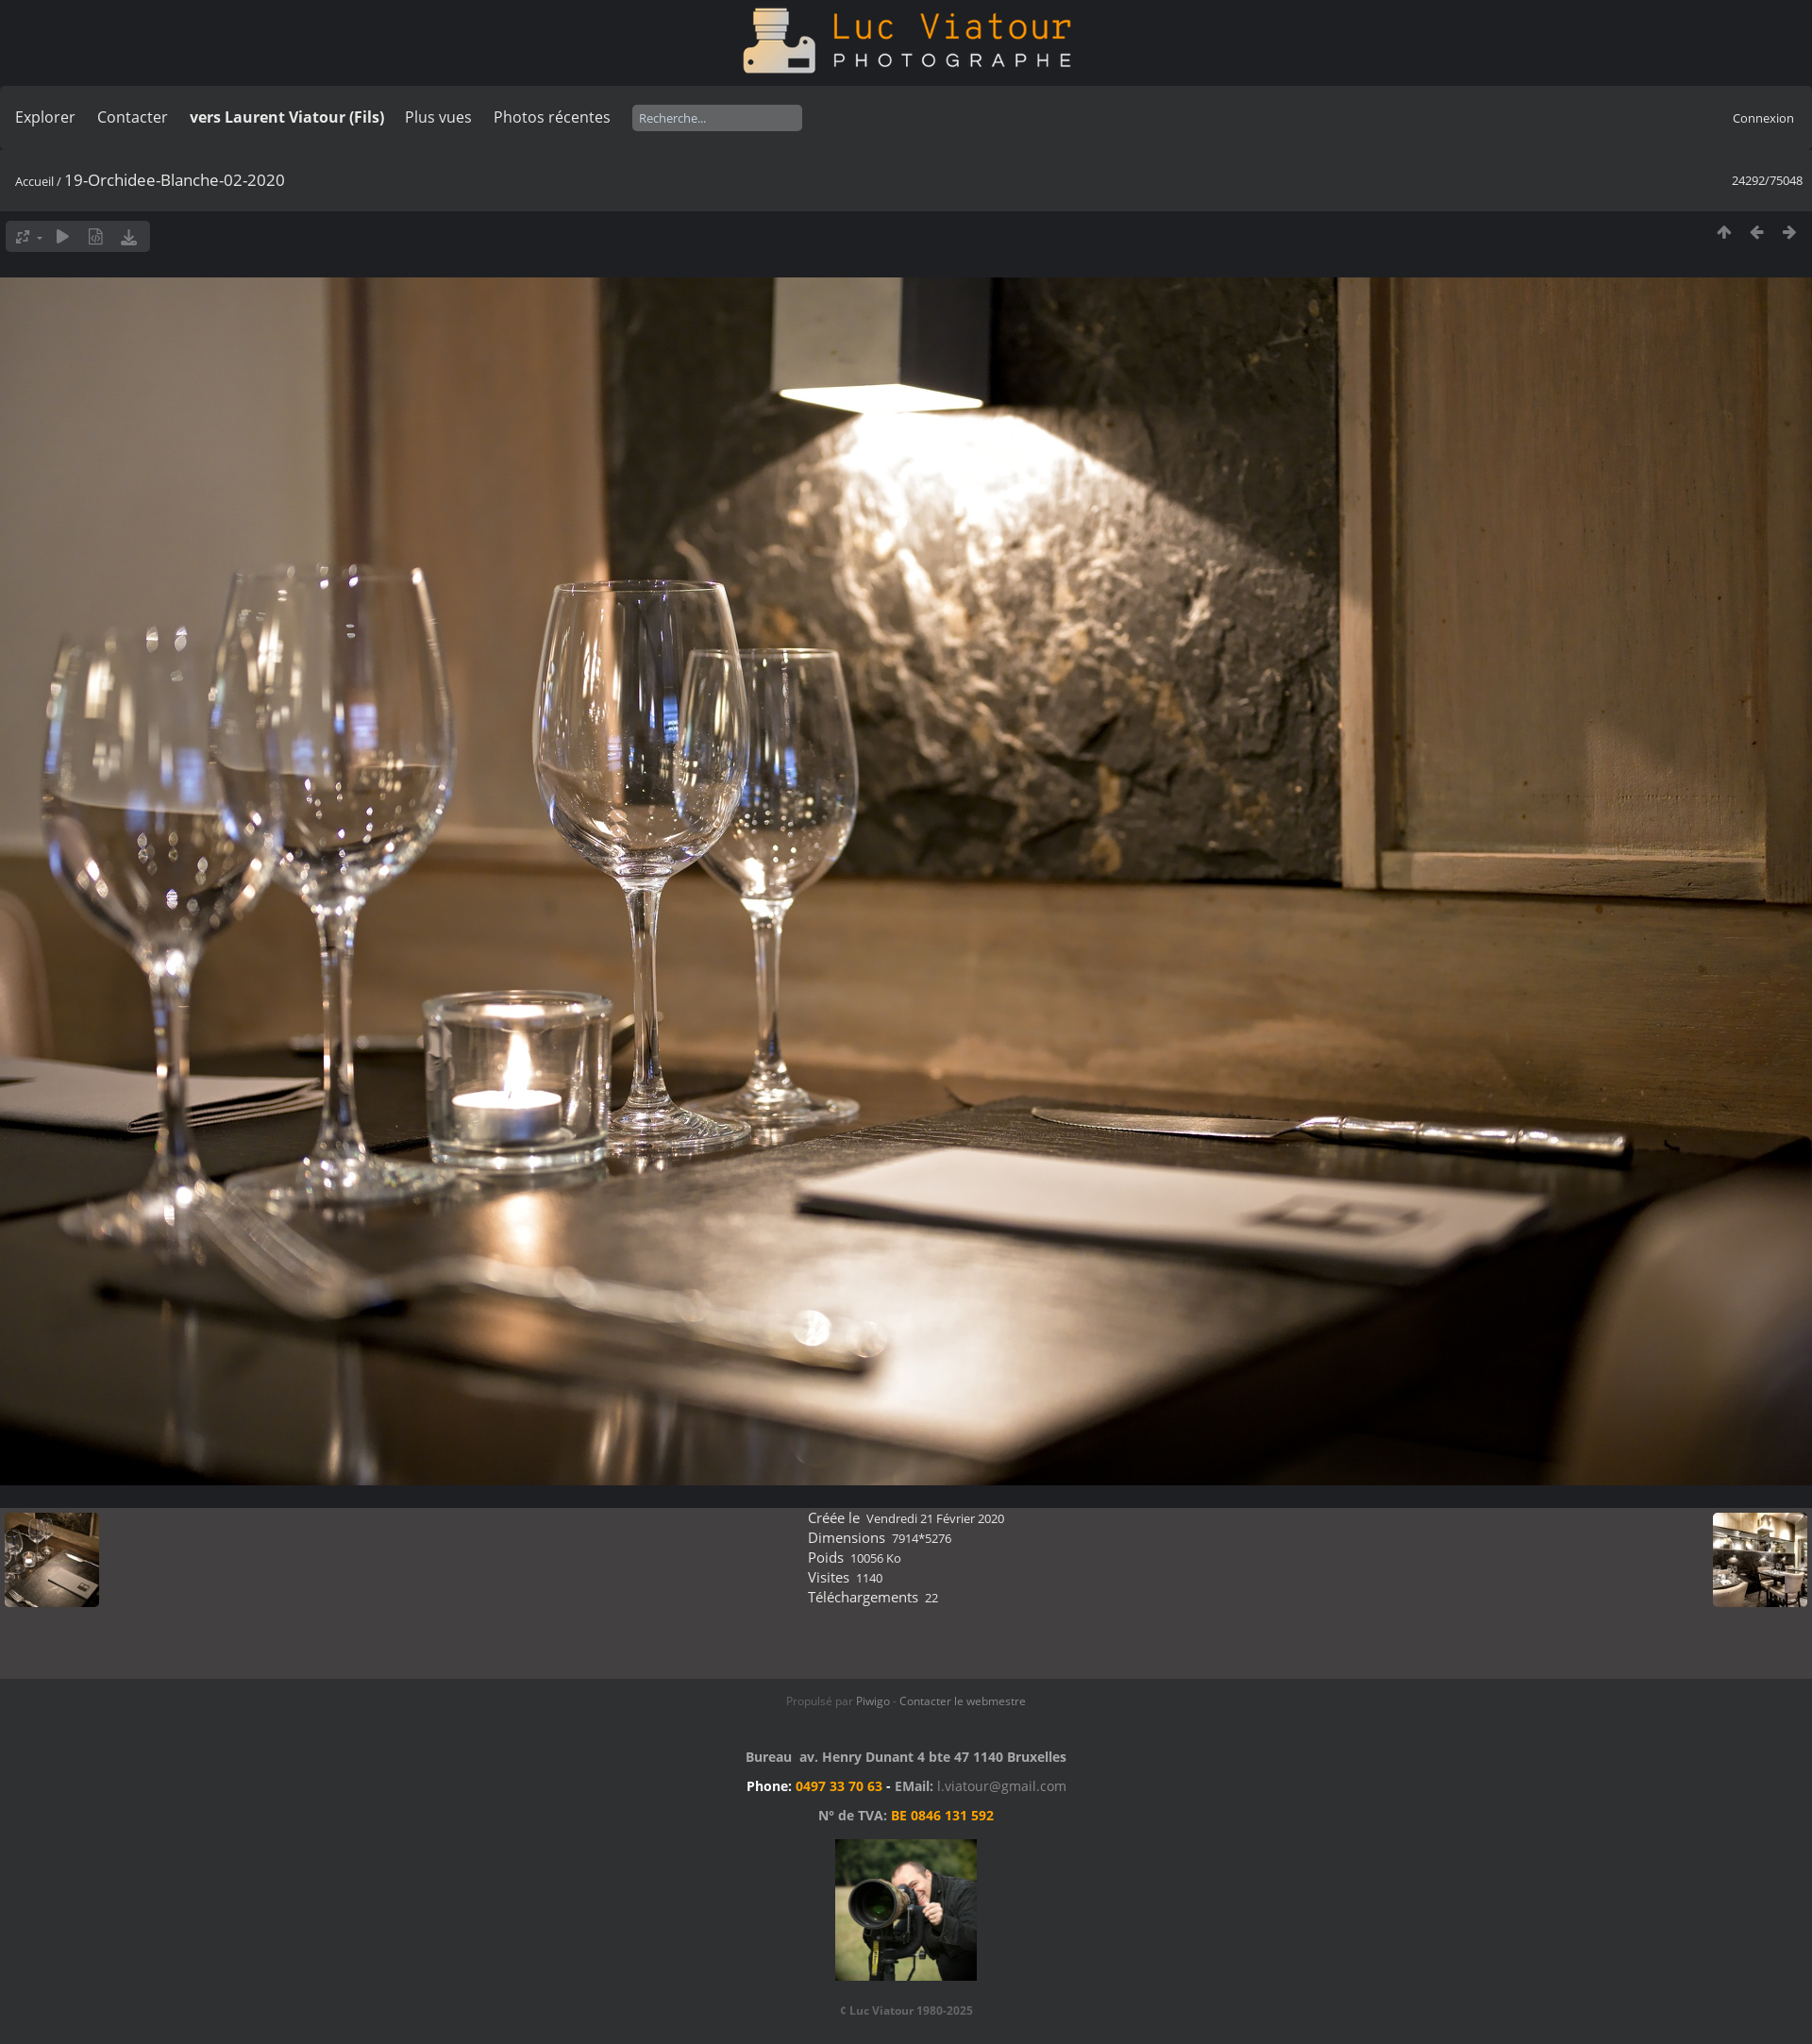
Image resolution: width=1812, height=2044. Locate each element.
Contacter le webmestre (962, 1701)
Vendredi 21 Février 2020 (935, 1518)
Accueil (34, 181)
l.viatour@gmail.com (1001, 1786)
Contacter (132, 117)
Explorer (45, 117)
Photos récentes (552, 117)
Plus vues (438, 117)
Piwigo (873, 1701)
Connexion (1763, 117)
